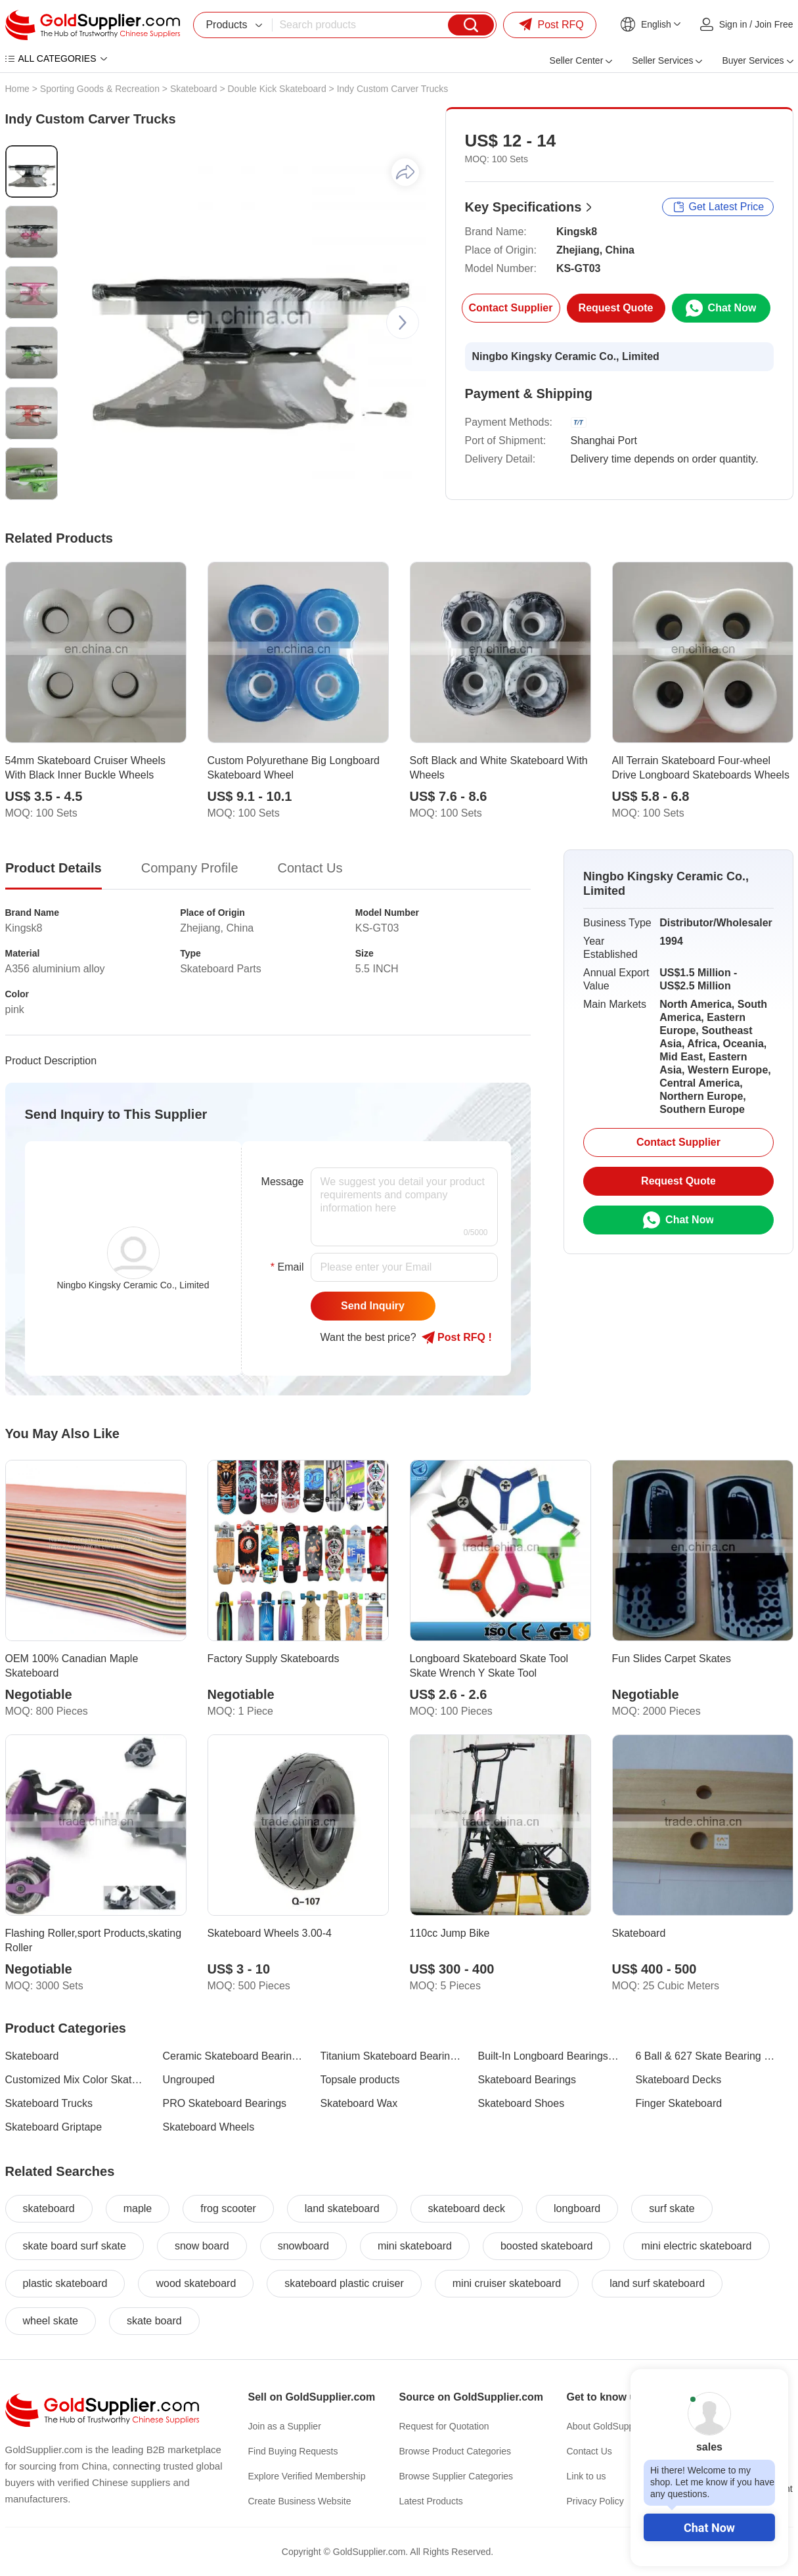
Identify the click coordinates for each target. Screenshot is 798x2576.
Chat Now (709, 2528)
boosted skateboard (546, 2245)
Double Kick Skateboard (276, 88)
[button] (402, 322)
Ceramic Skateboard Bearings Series (234, 2056)
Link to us (586, 2476)
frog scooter (227, 2208)
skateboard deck (466, 2208)
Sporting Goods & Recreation (100, 88)
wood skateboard (196, 2283)
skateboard (49, 2208)
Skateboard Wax (359, 2103)
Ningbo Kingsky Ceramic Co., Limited (565, 356)
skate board (154, 2320)
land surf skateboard (657, 2283)
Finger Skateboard (679, 2103)
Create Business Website (299, 2501)
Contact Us (589, 2451)
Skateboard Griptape (53, 2127)
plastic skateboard (65, 2283)
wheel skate (51, 2320)
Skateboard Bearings (527, 2079)
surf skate (671, 2208)
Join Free (774, 24)
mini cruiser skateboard (507, 2283)
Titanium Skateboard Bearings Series (391, 2056)
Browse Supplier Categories (456, 2476)
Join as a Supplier (284, 2426)
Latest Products (431, 2501)
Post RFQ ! (457, 1337)
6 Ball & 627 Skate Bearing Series (707, 2056)
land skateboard (342, 2208)
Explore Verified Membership (307, 2476)
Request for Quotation (444, 2426)
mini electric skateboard (696, 2245)
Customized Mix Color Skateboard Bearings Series (76, 2079)
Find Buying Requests (293, 2451)
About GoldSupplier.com (616, 2426)
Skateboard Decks (679, 2079)
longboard (577, 2208)
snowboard (303, 2245)
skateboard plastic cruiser (343, 2283)
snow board (202, 2245)
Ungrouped (189, 2079)
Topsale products (360, 2079)
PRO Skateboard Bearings (225, 2103)
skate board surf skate (74, 2245)
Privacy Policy (595, 2501)
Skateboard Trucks (49, 2103)
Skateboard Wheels (209, 2127)
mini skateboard (415, 2245)
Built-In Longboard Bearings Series (549, 2056)
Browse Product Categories (455, 2451)
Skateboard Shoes (521, 2103)
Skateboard (193, 88)
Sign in (733, 24)
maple (137, 2208)
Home (17, 88)
